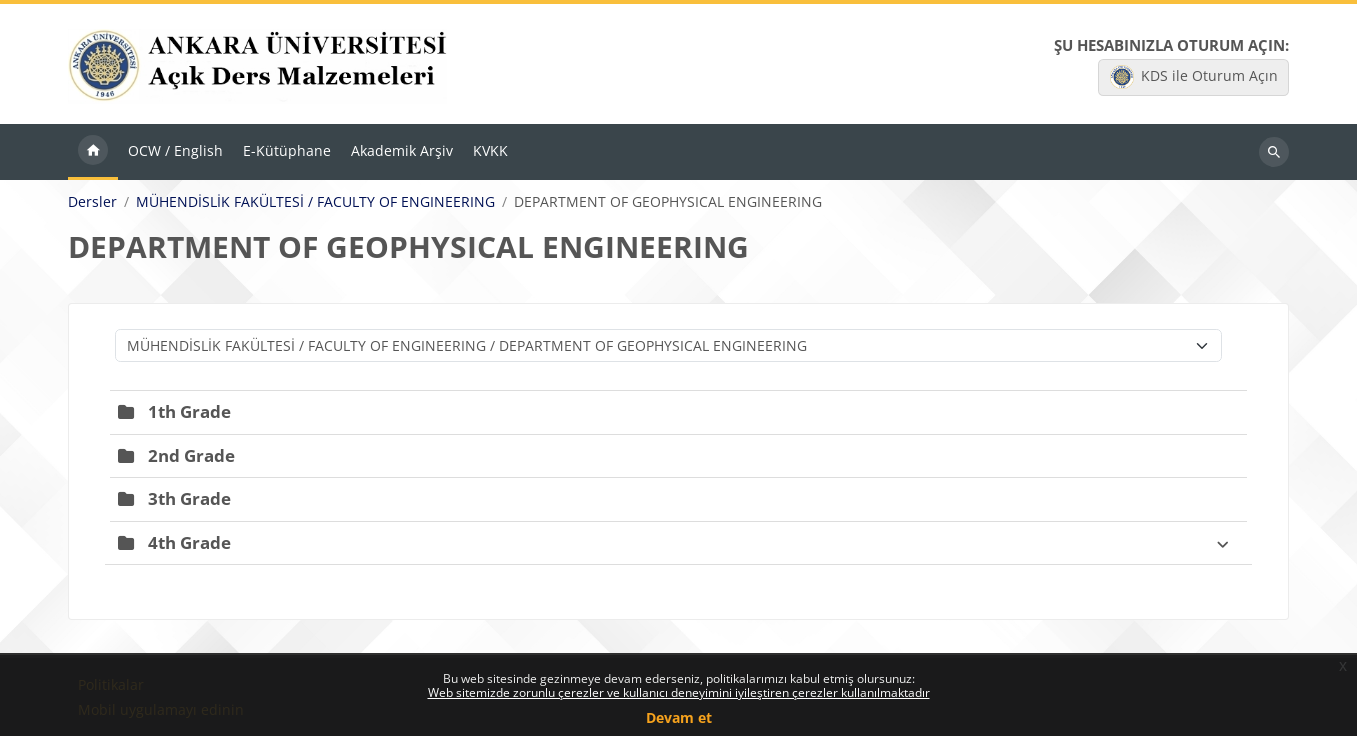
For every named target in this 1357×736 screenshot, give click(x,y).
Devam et (679, 717)
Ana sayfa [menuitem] (93, 152)
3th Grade (189, 498)
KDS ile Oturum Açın (1194, 77)
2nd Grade (191, 455)
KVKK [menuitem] (490, 150)
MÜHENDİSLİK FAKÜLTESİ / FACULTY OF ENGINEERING (315, 202)
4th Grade (189, 542)
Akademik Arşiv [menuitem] (402, 150)
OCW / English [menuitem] (175, 150)
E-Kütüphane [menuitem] (287, 150)
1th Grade (189, 411)
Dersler (92, 202)
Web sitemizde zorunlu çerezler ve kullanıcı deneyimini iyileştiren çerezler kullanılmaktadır (679, 692)
